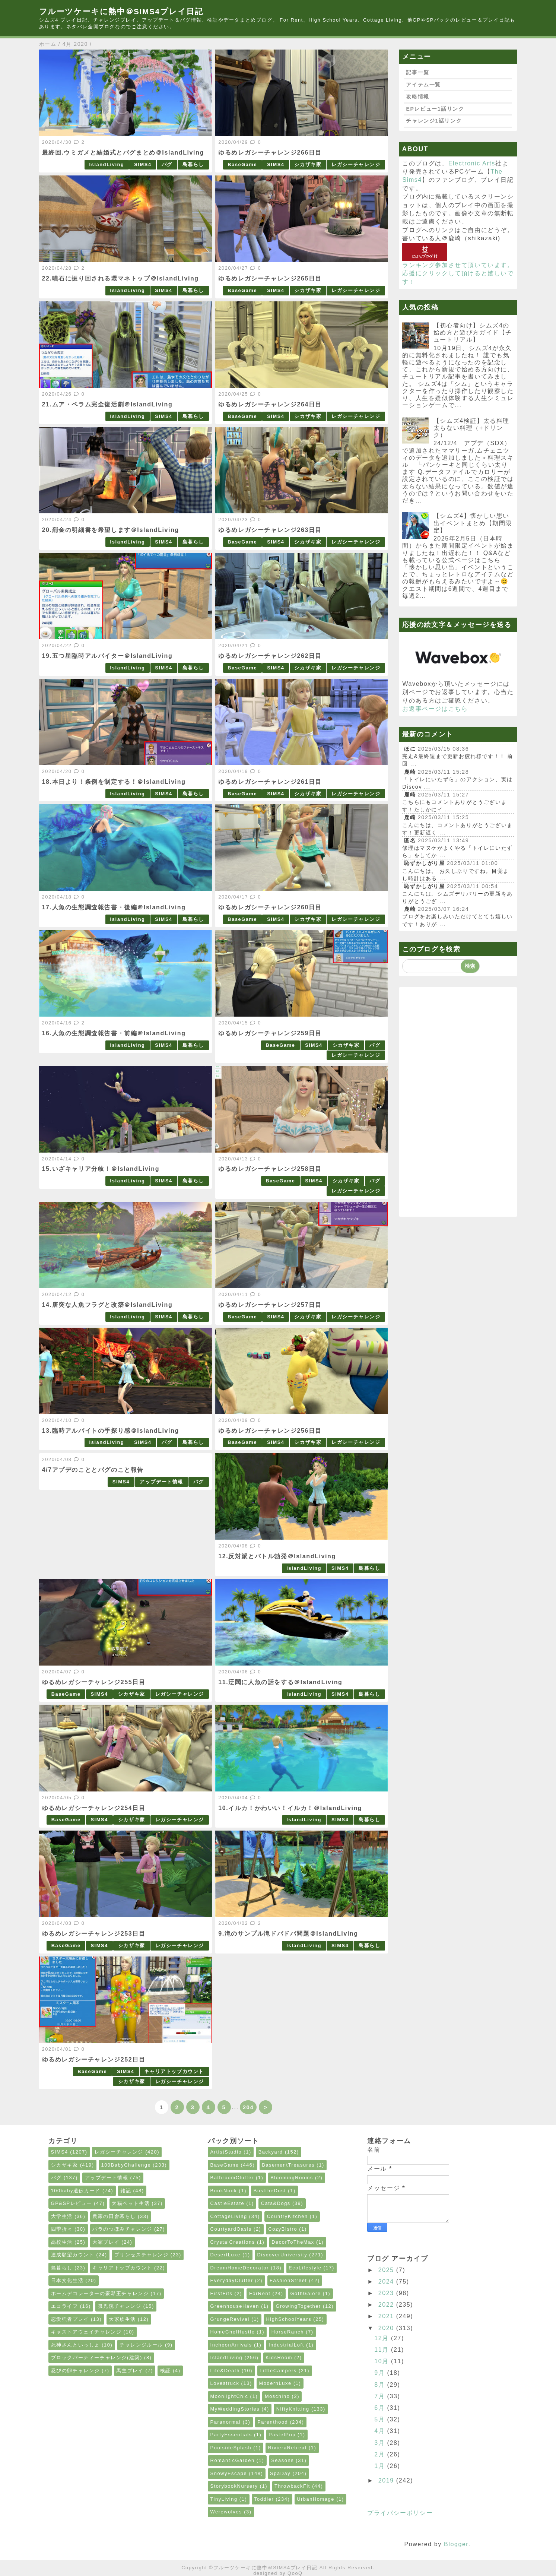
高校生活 (62, 2242)
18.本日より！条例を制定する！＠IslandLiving (114, 782)
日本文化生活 (67, 2280)
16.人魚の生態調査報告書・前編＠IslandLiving (114, 1033)
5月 (380, 2419)
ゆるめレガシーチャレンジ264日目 (270, 404)
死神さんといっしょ (75, 2345)
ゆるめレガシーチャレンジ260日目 (270, 907)
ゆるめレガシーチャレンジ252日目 (94, 2059)
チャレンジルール (141, 2345)
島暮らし (193, 164)
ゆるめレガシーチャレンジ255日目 (94, 1682)
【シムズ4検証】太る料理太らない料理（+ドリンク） (471, 428)
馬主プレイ (129, 2370)
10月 (382, 2361)
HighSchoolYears (288, 2319)
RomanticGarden (232, 2460)
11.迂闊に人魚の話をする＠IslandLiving (280, 1682)
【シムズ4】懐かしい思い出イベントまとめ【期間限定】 (472, 523)
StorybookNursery (234, 2486)
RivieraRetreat (287, 2447)
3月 (380, 2443)
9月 (380, 2373)
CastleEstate (227, 2203)
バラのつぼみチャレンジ (122, 2229)
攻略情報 (417, 96)
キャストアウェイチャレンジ (86, 2332)
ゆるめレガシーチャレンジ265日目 (270, 278)
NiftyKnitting (292, 2409)
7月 (380, 2396)
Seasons (282, 2460)
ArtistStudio (226, 2152)
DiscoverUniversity (282, 2254)
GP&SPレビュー (71, 2203)
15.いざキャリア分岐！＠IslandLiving (101, 1169)
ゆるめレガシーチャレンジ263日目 (270, 530)
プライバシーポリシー (400, 2513)
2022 (387, 2304)
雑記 (125, 2190)
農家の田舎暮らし (114, 2216)
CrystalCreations (232, 2242)
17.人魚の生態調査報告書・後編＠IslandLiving (114, 907)
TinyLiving (224, 2499)
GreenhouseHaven (234, 2306)
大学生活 (62, 2216)
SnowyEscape (228, 2473)
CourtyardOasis (231, 2229)
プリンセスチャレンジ (141, 2254)
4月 (380, 2431)
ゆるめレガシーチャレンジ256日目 (270, 1431)
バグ (167, 164)
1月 (380, 2466)
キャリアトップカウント (174, 2071)
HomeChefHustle (232, 2332)
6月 (380, 2408)
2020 (387, 2328)
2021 (387, 2316)
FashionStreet (288, 2280)
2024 (387, 2281)
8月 (380, 2385)
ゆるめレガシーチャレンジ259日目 (270, 1033)
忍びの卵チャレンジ (75, 2370)
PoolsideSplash (231, 2447)
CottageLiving (228, 2216)
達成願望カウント (73, 2254)
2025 (387, 2270)
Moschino (277, 2396)
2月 (380, 2454)
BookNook (223, 2190)
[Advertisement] (458, 1102)
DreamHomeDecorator (239, 2268)
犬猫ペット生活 (131, 2203)
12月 (382, 2338)
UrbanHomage (315, 2499)
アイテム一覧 (423, 85)
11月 (382, 2350)
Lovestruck (224, 2383)
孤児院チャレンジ (120, 2306)
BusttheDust (270, 2190)
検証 (165, 2370)
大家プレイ (106, 2242)
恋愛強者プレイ (70, 2319)
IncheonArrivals (231, 2345)
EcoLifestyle (305, 2268)
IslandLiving (106, 164)
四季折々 (62, 2229)
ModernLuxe (275, 2383)
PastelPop (282, 2434)
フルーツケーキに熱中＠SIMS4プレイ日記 (121, 11)
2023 (387, 2293)
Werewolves (226, 2512)
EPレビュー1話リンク (435, 109)
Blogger (456, 2544)
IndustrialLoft (286, 2345)
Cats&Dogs (275, 2203)
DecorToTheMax (292, 2242)
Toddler (264, 2499)
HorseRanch (287, 2332)
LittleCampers (278, 2370)
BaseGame (242, 164)
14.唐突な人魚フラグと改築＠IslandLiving (107, 1305)
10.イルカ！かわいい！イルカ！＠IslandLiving (290, 1808)
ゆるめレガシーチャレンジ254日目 (94, 1808)
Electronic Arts (471, 163)
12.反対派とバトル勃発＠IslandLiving (277, 1556)
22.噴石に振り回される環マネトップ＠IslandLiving (120, 278)
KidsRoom (279, 2357)
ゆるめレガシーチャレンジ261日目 (270, 782)
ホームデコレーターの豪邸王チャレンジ (100, 2293)
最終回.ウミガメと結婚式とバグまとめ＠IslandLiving (123, 152)
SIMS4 (142, 164)
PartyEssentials (231, 2434)
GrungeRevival (230, 2319)
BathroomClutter (232, 2177)
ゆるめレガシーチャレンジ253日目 (94, 1933)
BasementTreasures (288, 2165)
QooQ (295, 2573)
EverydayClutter (231, 2280)
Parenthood (272, 2422)
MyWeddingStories (235, 2409)
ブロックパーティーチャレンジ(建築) (96, 2357)
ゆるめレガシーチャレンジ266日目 (270, 152)
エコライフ (64, 2306)
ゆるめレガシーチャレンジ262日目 (270, 656)
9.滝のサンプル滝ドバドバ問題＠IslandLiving (288, 1933)
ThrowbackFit (292, 2486)
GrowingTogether (298, 2306)
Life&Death (225, 2370)
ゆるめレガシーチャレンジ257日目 (270, 1305)
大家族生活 (122, 2319)
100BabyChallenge (126, 2165)
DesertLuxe (225, 2254)
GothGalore (305, 2293)
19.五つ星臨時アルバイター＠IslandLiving (107, 656)
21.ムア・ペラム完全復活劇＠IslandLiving (107, 404)
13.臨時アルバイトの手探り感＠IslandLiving (110, 1431)
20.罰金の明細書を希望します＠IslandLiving (110, 530)
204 (248, 2107)
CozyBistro (282, 2229)
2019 (387, 2480)
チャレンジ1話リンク (434, 121)
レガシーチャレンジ (355, 164)
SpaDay (280, 2473)
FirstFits (221, 2293)
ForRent (259, 2293)
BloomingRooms (291, 2177)
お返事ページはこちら (435, 709)
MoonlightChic (229, 2396)
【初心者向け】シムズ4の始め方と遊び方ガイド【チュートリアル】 (472, 332)
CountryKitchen (287, 2216)
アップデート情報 (161, 1482)
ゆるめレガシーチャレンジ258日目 (270, 1169)
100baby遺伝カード (76, 2190)
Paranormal (225, 2422)
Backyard (270, 2152)
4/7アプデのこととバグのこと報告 (93, 1470)
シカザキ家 (307, 164)
